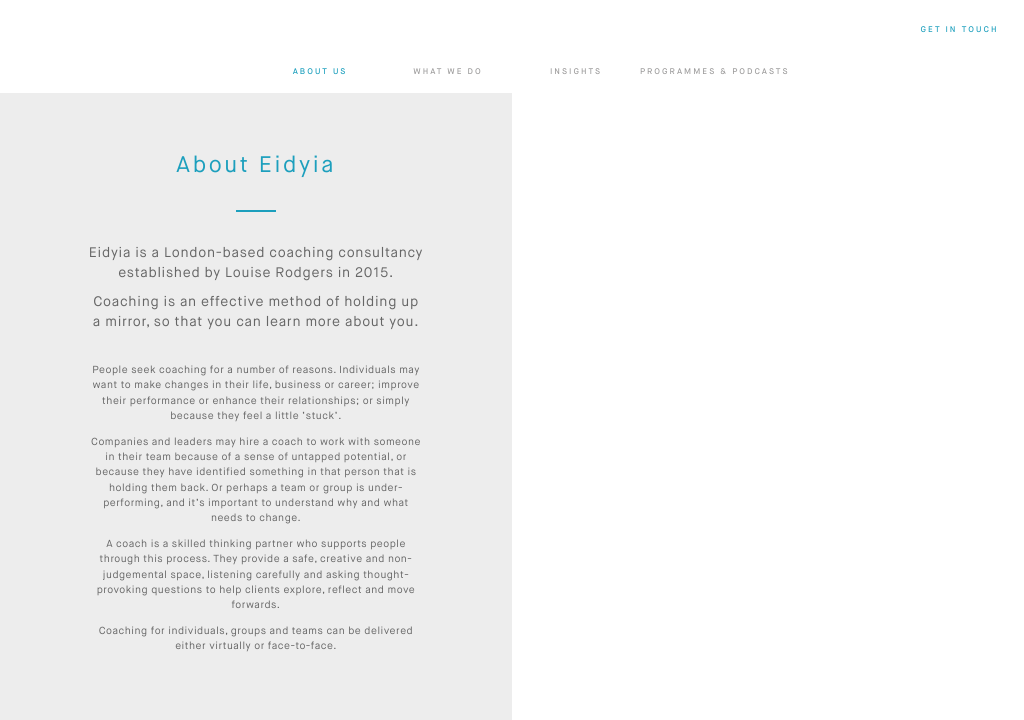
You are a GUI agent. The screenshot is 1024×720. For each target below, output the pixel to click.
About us (320, 72)
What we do (448, 72)
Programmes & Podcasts (714, 72)
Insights (576, 72)
